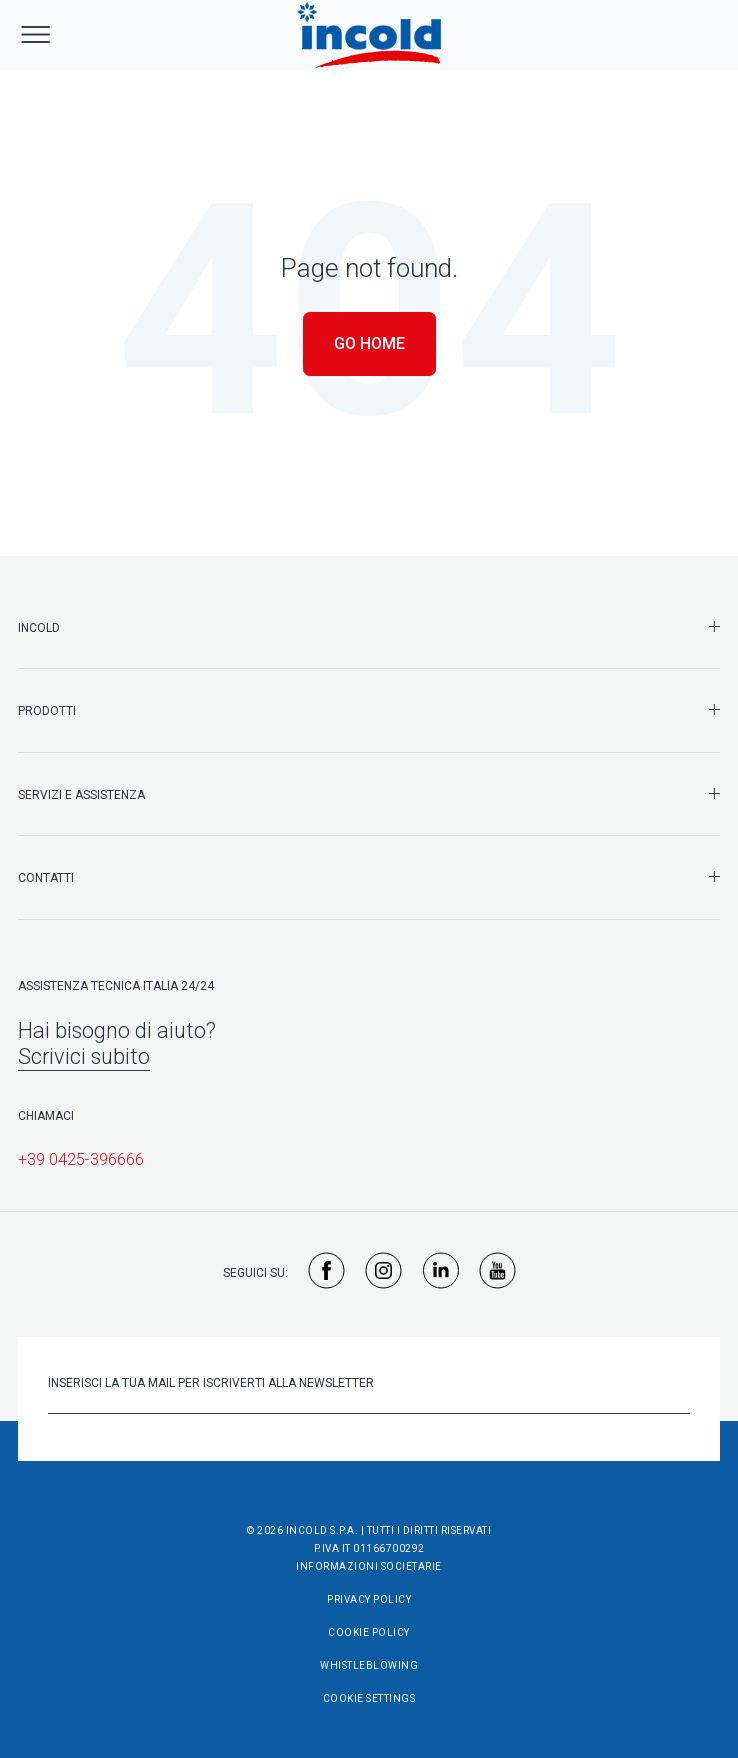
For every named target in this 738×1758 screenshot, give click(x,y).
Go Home (369, 343)
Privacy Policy (369, 1599)
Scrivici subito (84, 1056)
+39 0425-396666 (81, 1159)
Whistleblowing (369, 1665)
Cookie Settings (369, 1698)
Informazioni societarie (369, 1566)
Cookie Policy (369, 1632)
